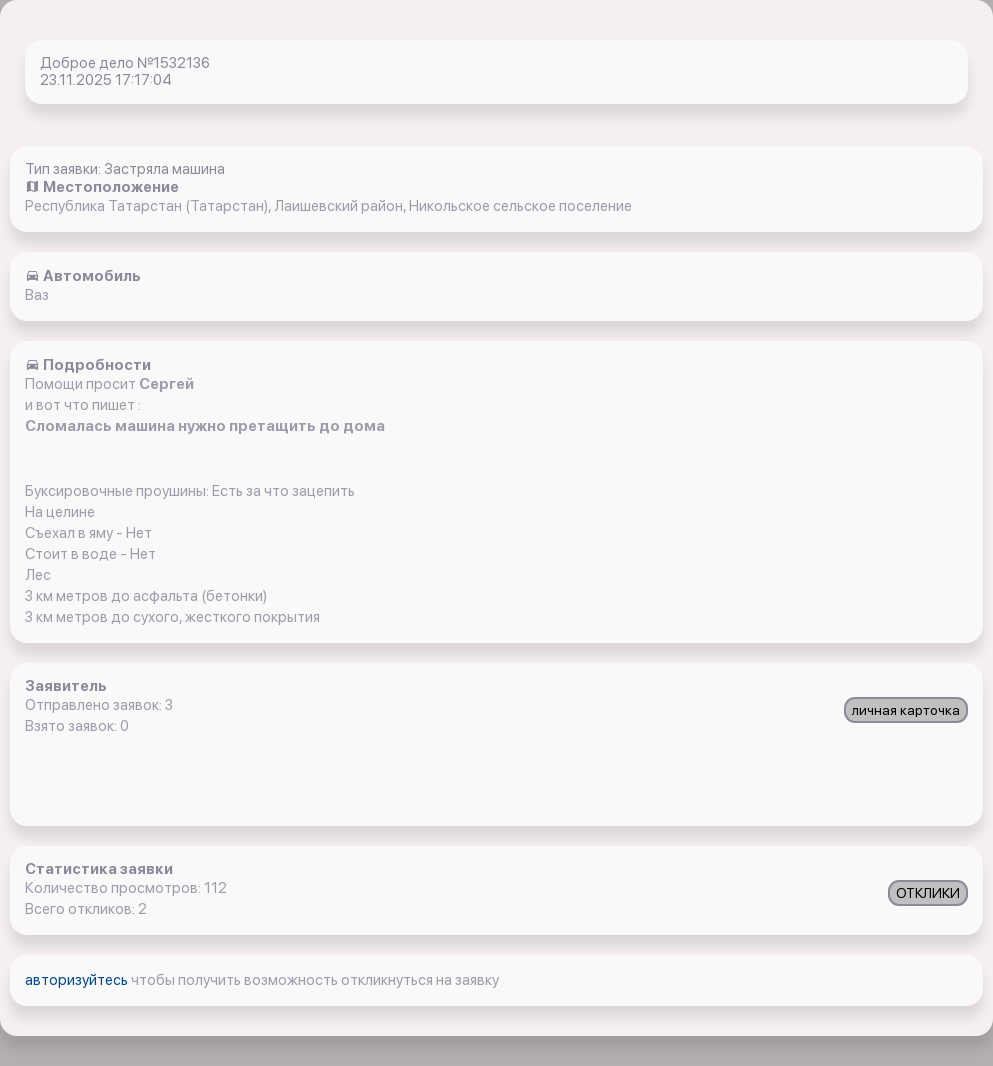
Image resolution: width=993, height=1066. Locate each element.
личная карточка (906, 710)
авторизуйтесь (78, 980)
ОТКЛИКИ (928, 893)
